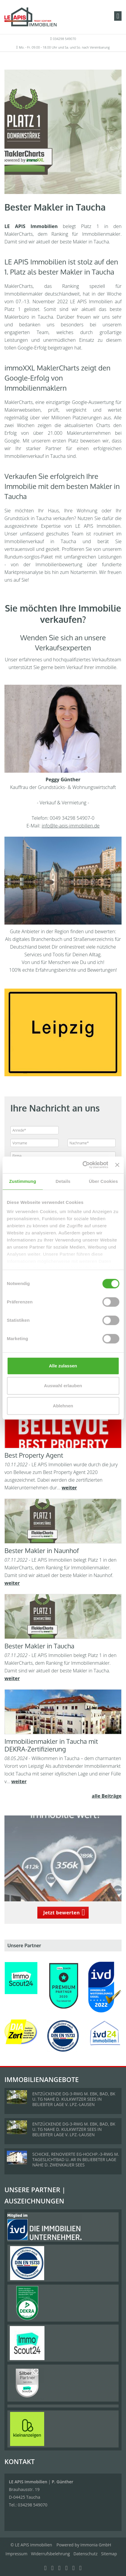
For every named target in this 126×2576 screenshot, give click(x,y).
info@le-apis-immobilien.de (71, 825)
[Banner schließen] (117, 1165)
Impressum (17, 2553)
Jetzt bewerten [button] (61, 1912)
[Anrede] (34, 1130)
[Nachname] (92, 1143)
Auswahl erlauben (63, 1385)
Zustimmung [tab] (22, 1181)
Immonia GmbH (95, 2545)
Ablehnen (63, 1405)
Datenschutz (86, 2553)
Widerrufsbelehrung (50, 2553)
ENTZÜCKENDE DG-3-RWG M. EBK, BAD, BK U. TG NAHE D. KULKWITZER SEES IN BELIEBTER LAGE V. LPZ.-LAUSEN (73, 2099)
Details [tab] (63, 1181)
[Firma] (63, 1155)
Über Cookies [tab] (103, 1181)
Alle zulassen (63, 1365)
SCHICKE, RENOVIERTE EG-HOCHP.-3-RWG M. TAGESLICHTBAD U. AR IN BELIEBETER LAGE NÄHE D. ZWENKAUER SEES (75, 2159)
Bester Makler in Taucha (39, 1646)
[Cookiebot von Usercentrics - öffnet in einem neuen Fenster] (82, 1165)
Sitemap (109, 2553)
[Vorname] (34, 1143)
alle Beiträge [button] (107, 1796)
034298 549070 (64, 38)
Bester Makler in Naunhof (41, 1550)
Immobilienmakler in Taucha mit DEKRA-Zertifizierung (51, 1745)
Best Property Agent (33, 1455)
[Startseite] (30, 17)
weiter (69, 1487)
